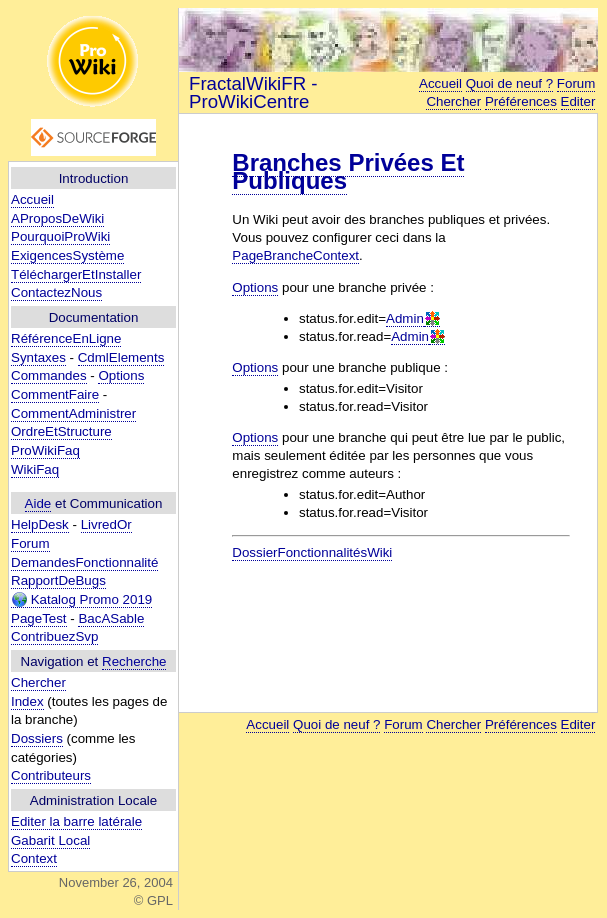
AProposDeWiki (57, 218)
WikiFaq (35, 469)
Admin (405, 318)
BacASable (111, 618)
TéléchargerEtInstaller (76, 274)
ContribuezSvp (54, 636)
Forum (30, 543)
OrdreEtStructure (61, 431)
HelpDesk (40, 524)
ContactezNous (56, 292)
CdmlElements (121, 357)
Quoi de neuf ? (509, 83)
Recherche (134, 661)
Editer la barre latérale (76, 821)
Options (121, 375)
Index (27, 701)
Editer (578, 101)
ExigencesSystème (67, 255)
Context (34, 858)
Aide (38, 503)
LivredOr (106, 524)
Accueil (32, 199)
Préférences (521, 101)
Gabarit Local (50, 840)
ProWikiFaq (45, 450)
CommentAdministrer (73, 413)
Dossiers (37, 738)
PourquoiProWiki (60, 236)
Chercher (38, 682)
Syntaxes (38, 357)
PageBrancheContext (295, 255)
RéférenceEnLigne (66, 338)
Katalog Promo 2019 (81, 600)
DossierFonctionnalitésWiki (312, 552)
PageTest (39, 618)
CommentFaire (55, 394)
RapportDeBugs (58, 580)
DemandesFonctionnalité (84, 562)
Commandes (49, 375)
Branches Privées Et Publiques (348, 171)
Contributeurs (51, 775)
